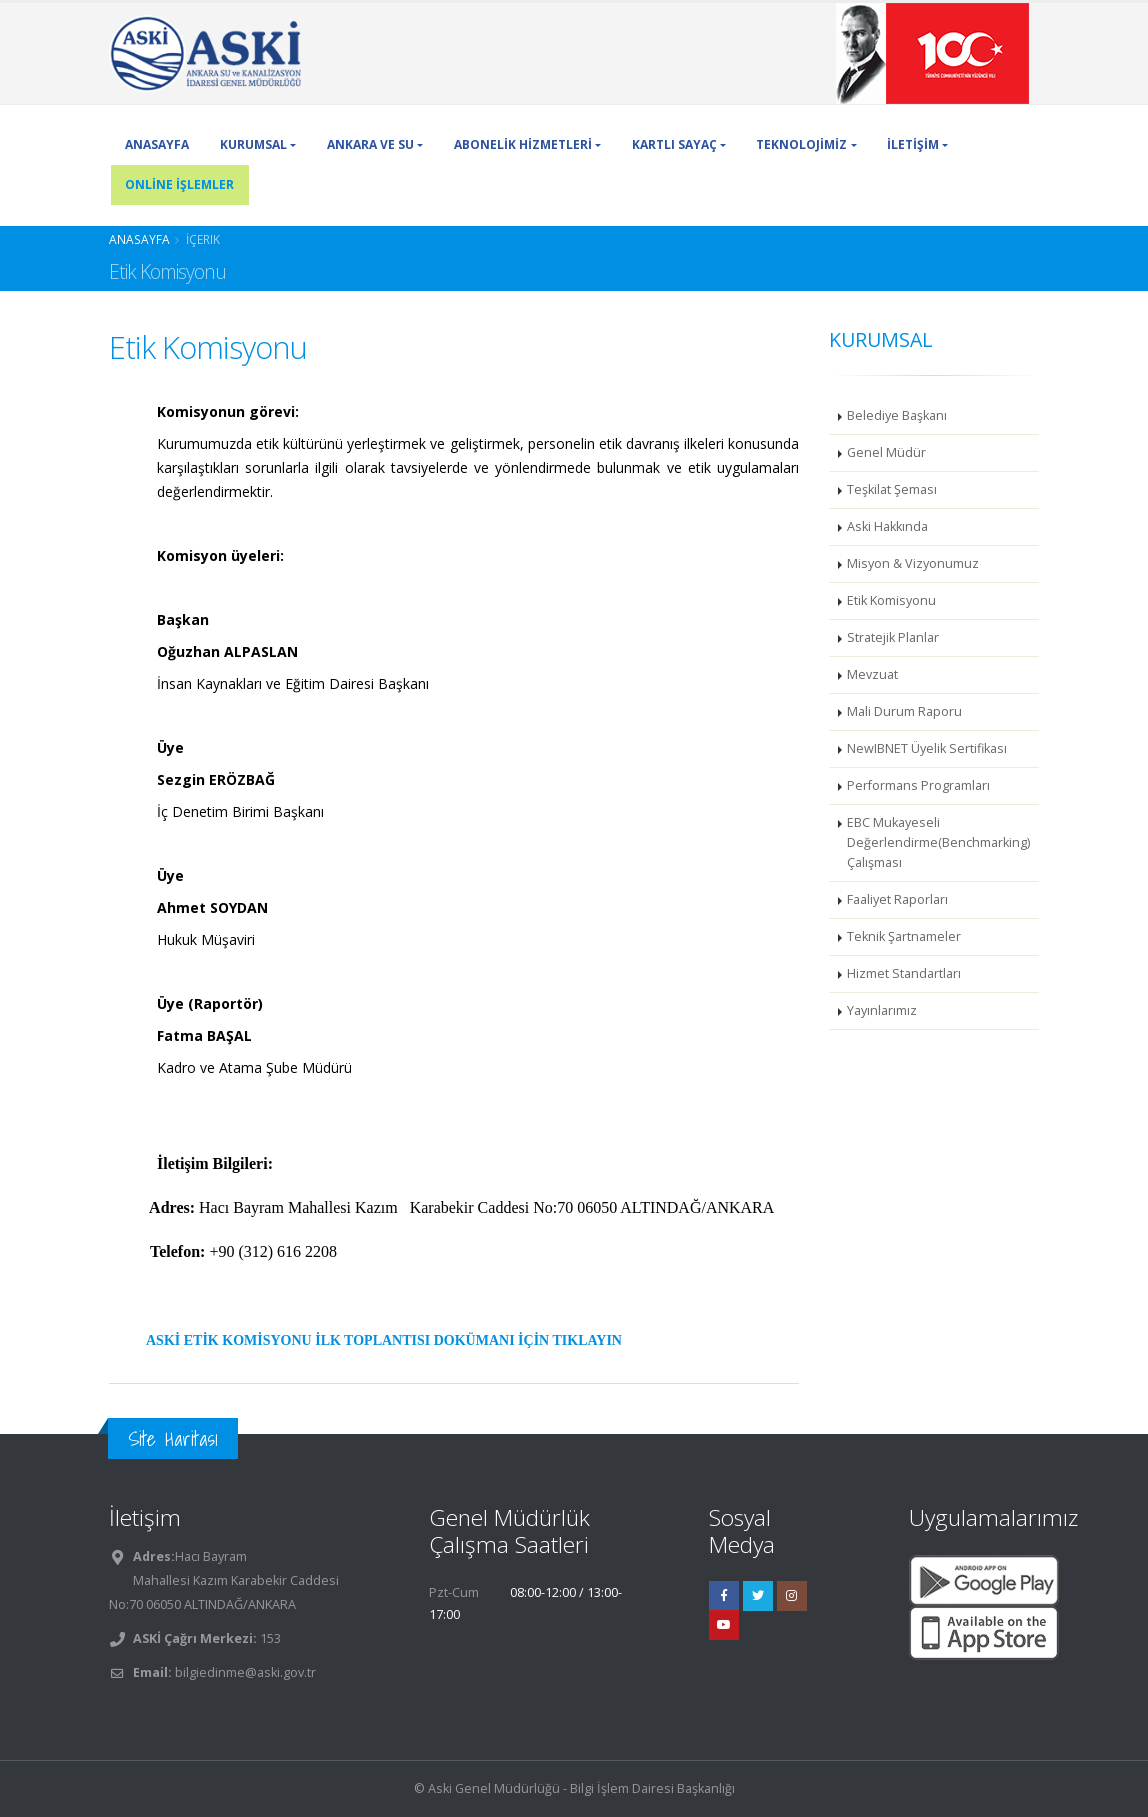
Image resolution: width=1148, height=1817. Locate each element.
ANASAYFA (157, 144)
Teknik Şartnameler (904, 936)
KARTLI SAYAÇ (674, 144)
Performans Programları (918, 785)
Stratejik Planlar (893, 637)
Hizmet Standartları (904, 973)
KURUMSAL (253, 144)
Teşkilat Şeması (892, 489)
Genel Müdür (886, 452)
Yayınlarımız (882, 1010)
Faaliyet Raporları (897, 899)
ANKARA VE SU (370, 144)
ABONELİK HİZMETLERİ (523, 144)
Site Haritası (173, 1438)
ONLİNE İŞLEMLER (179, 184)
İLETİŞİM (913, 144)
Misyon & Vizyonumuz (913, 563)
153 (269, 1638)
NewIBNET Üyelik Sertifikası (927, 748)
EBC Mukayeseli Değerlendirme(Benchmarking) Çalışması (938, 842)
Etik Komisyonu (891, 600)
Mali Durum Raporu (904, 711)
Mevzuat (872, 674)
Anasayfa (139, 239)
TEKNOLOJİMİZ (801, 144)
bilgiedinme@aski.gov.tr (245, 1672)
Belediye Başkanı (897, 415)
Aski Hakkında (887, 526)
